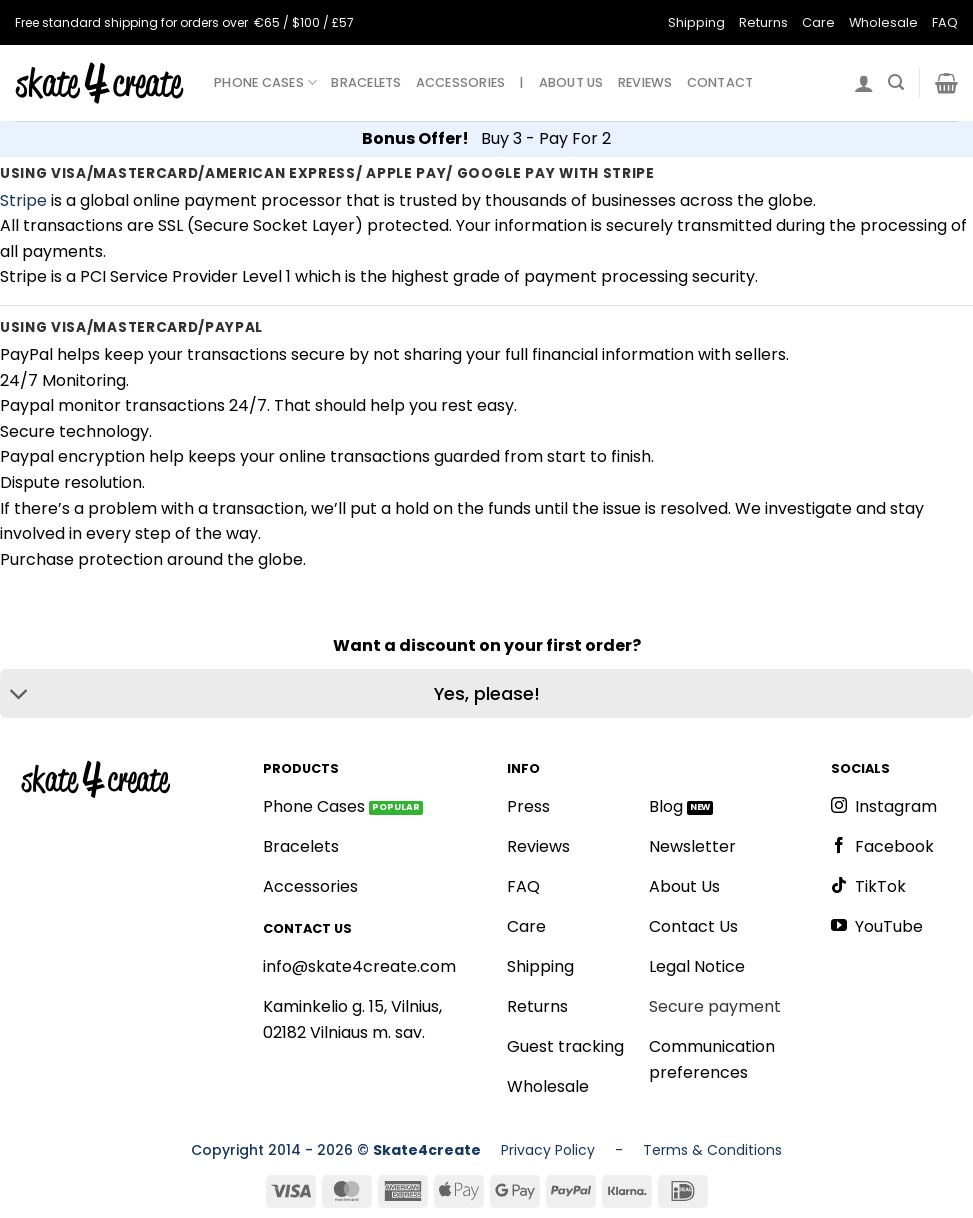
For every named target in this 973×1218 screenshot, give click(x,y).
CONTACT (720, 82)
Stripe (23, 200)
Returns (763, 22)
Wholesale (883, 22)
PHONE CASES (265, 82)
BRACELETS (366, 82)
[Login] (864, 83)
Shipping (696, 22)
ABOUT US (571, 82)
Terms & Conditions (712, 1150)
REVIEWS (645, 82)
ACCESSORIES (461, 82)
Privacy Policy (548, 1150)
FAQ (945, 22)
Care (818, 22)
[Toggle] (19, 695)
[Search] (896, 82)
